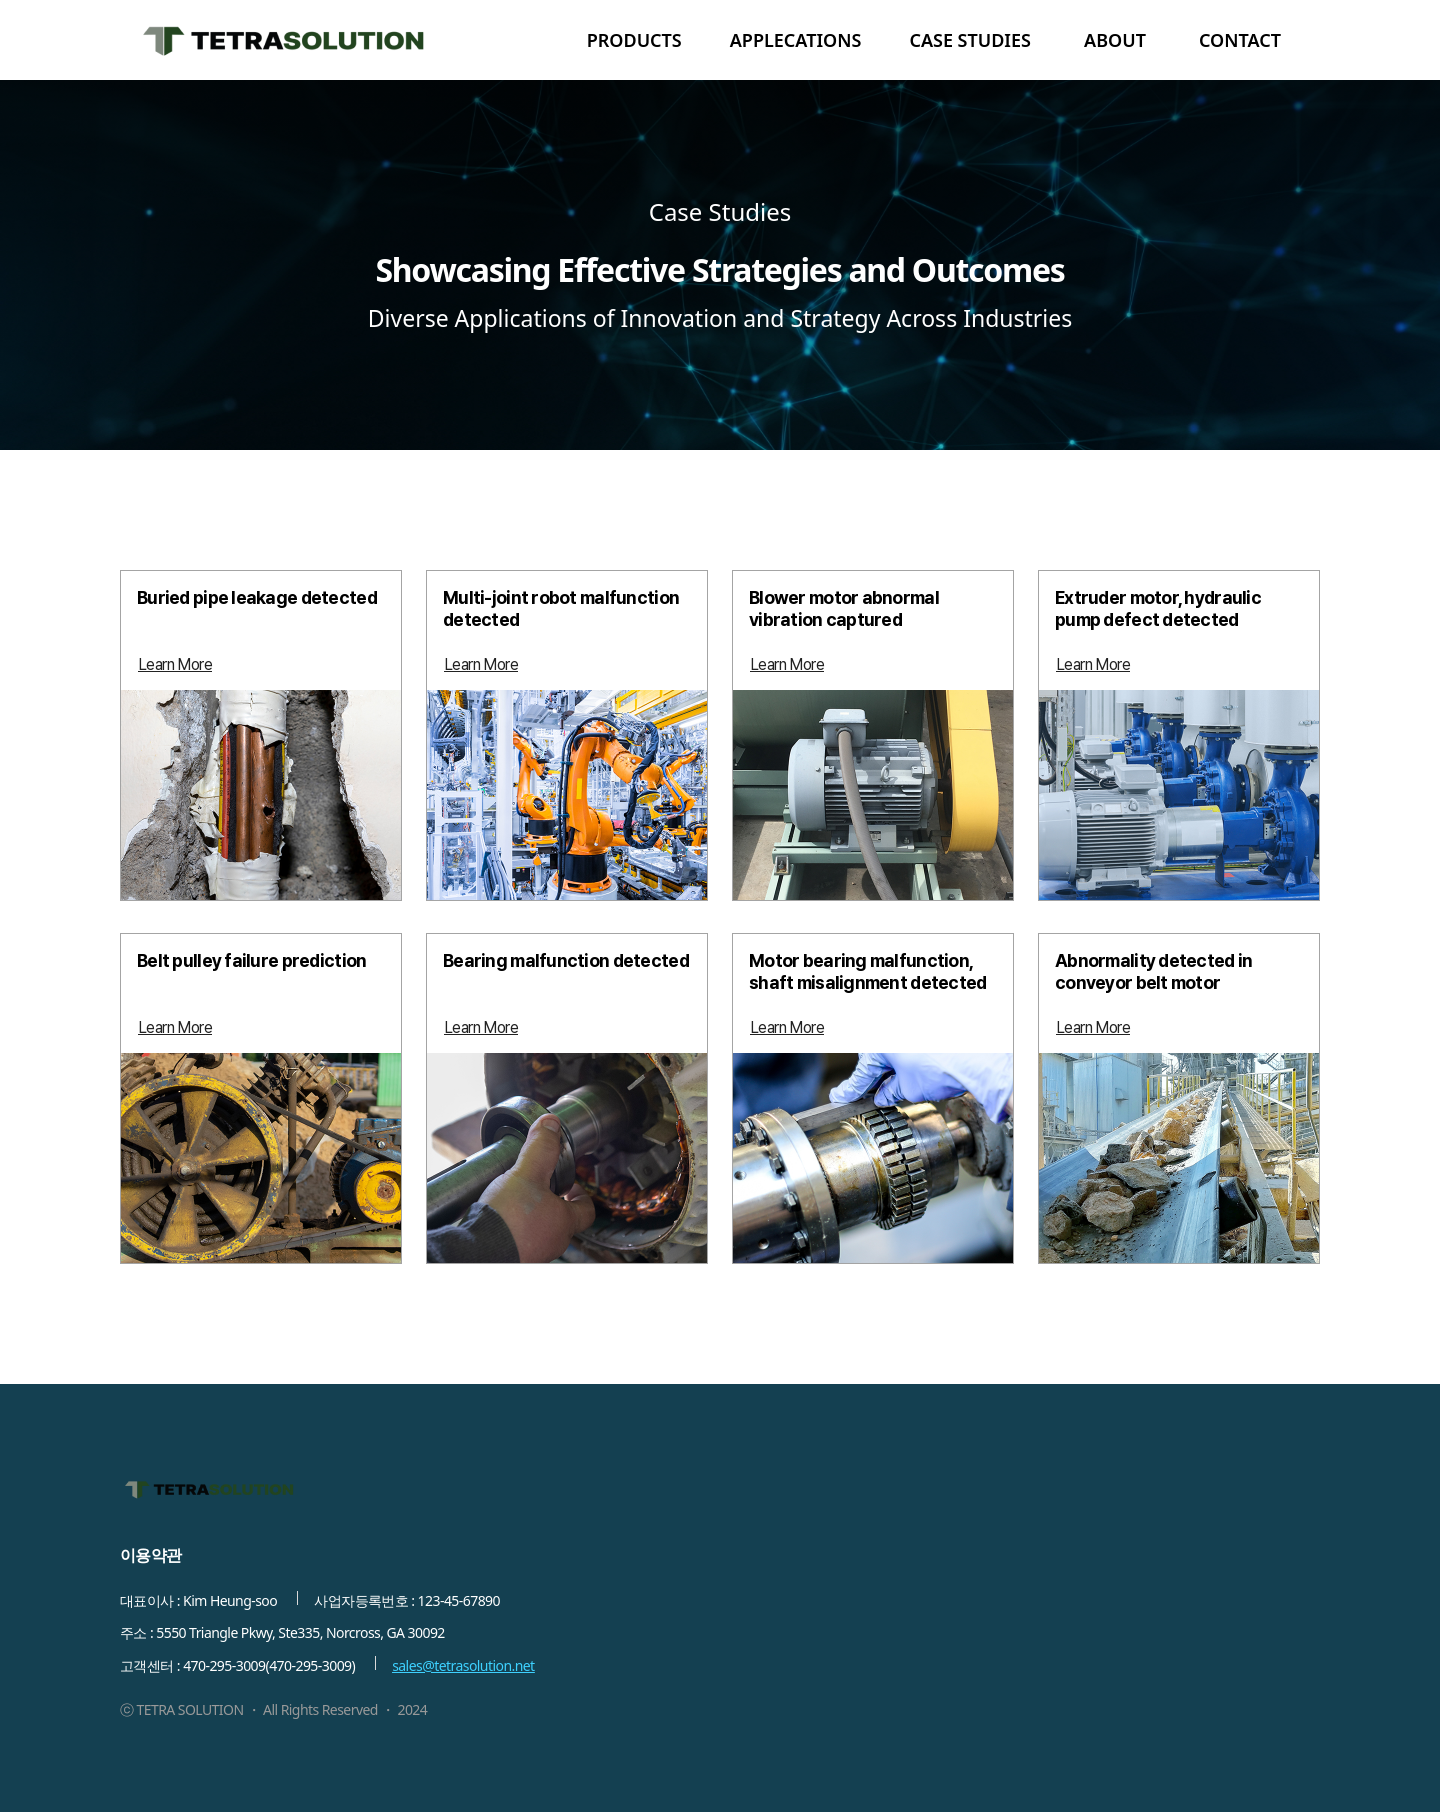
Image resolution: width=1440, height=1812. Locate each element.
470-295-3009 (224, 1665)
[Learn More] (175, 665)
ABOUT (1115, 40)
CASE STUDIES (970, 40)
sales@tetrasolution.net (463, 1665)
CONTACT (1240, 40)
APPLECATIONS (796, 40)
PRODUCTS (634, 40)
